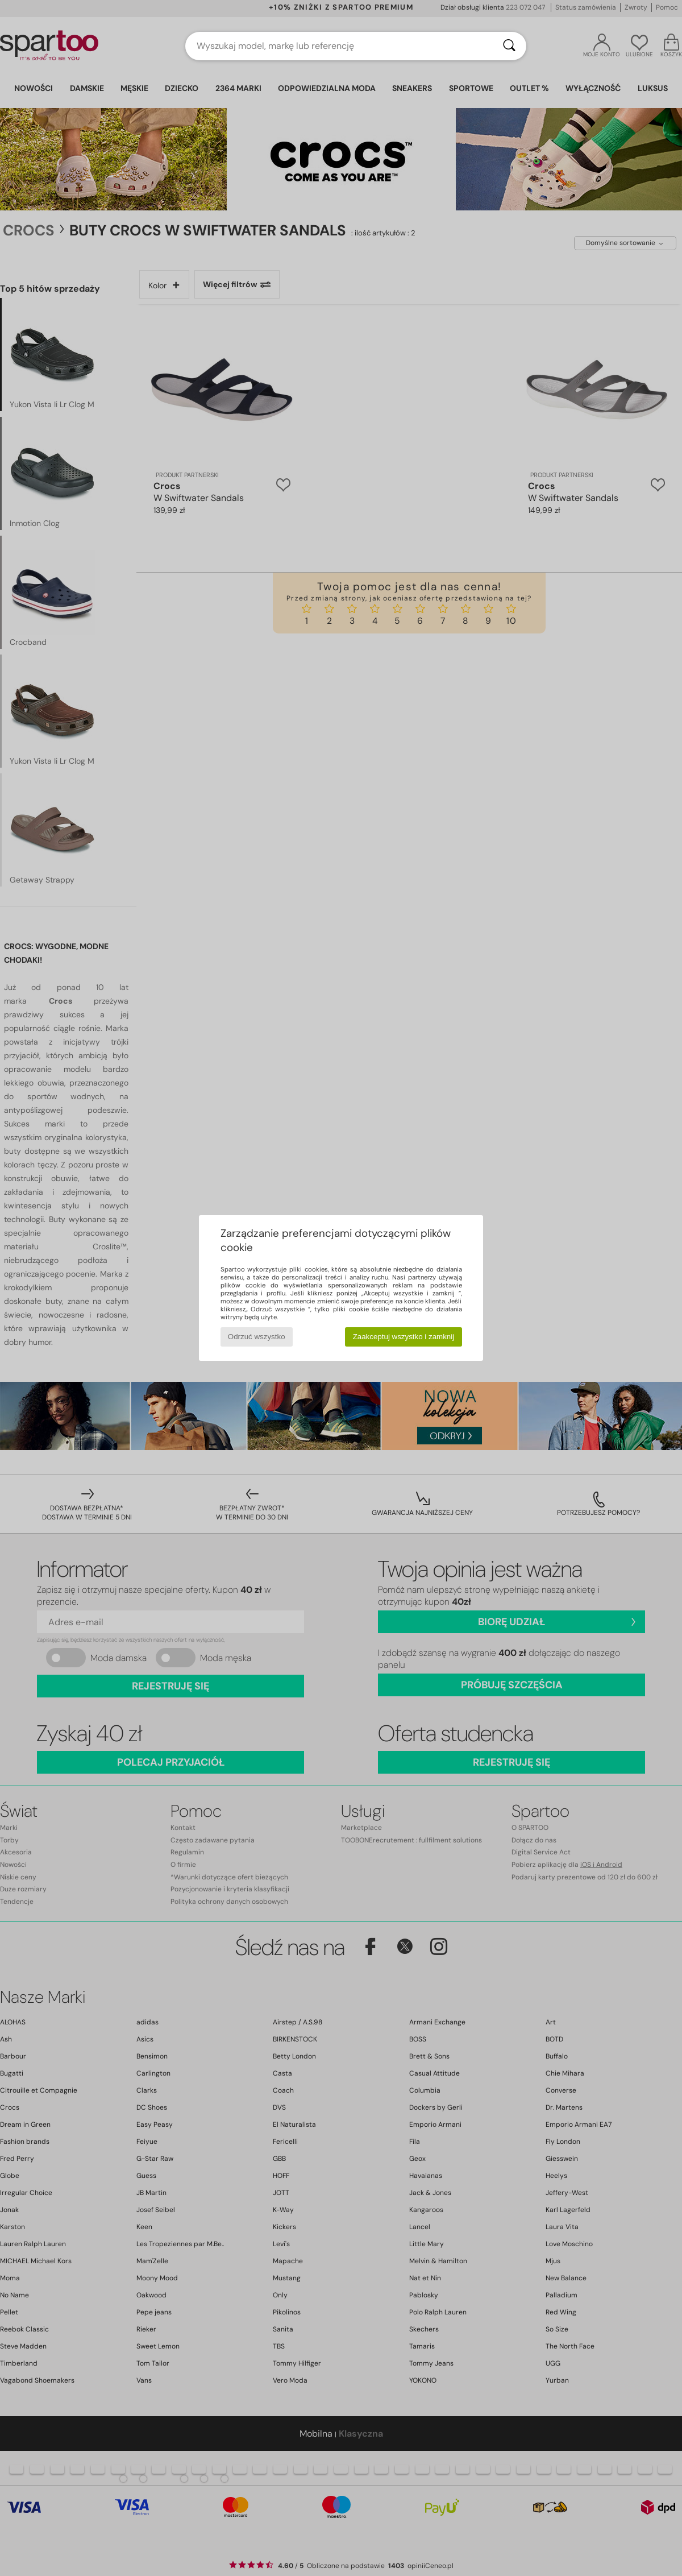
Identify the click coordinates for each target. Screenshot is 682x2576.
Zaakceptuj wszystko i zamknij (404, 1336)
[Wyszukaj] (509, 46)
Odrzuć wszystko (256, 1336)
